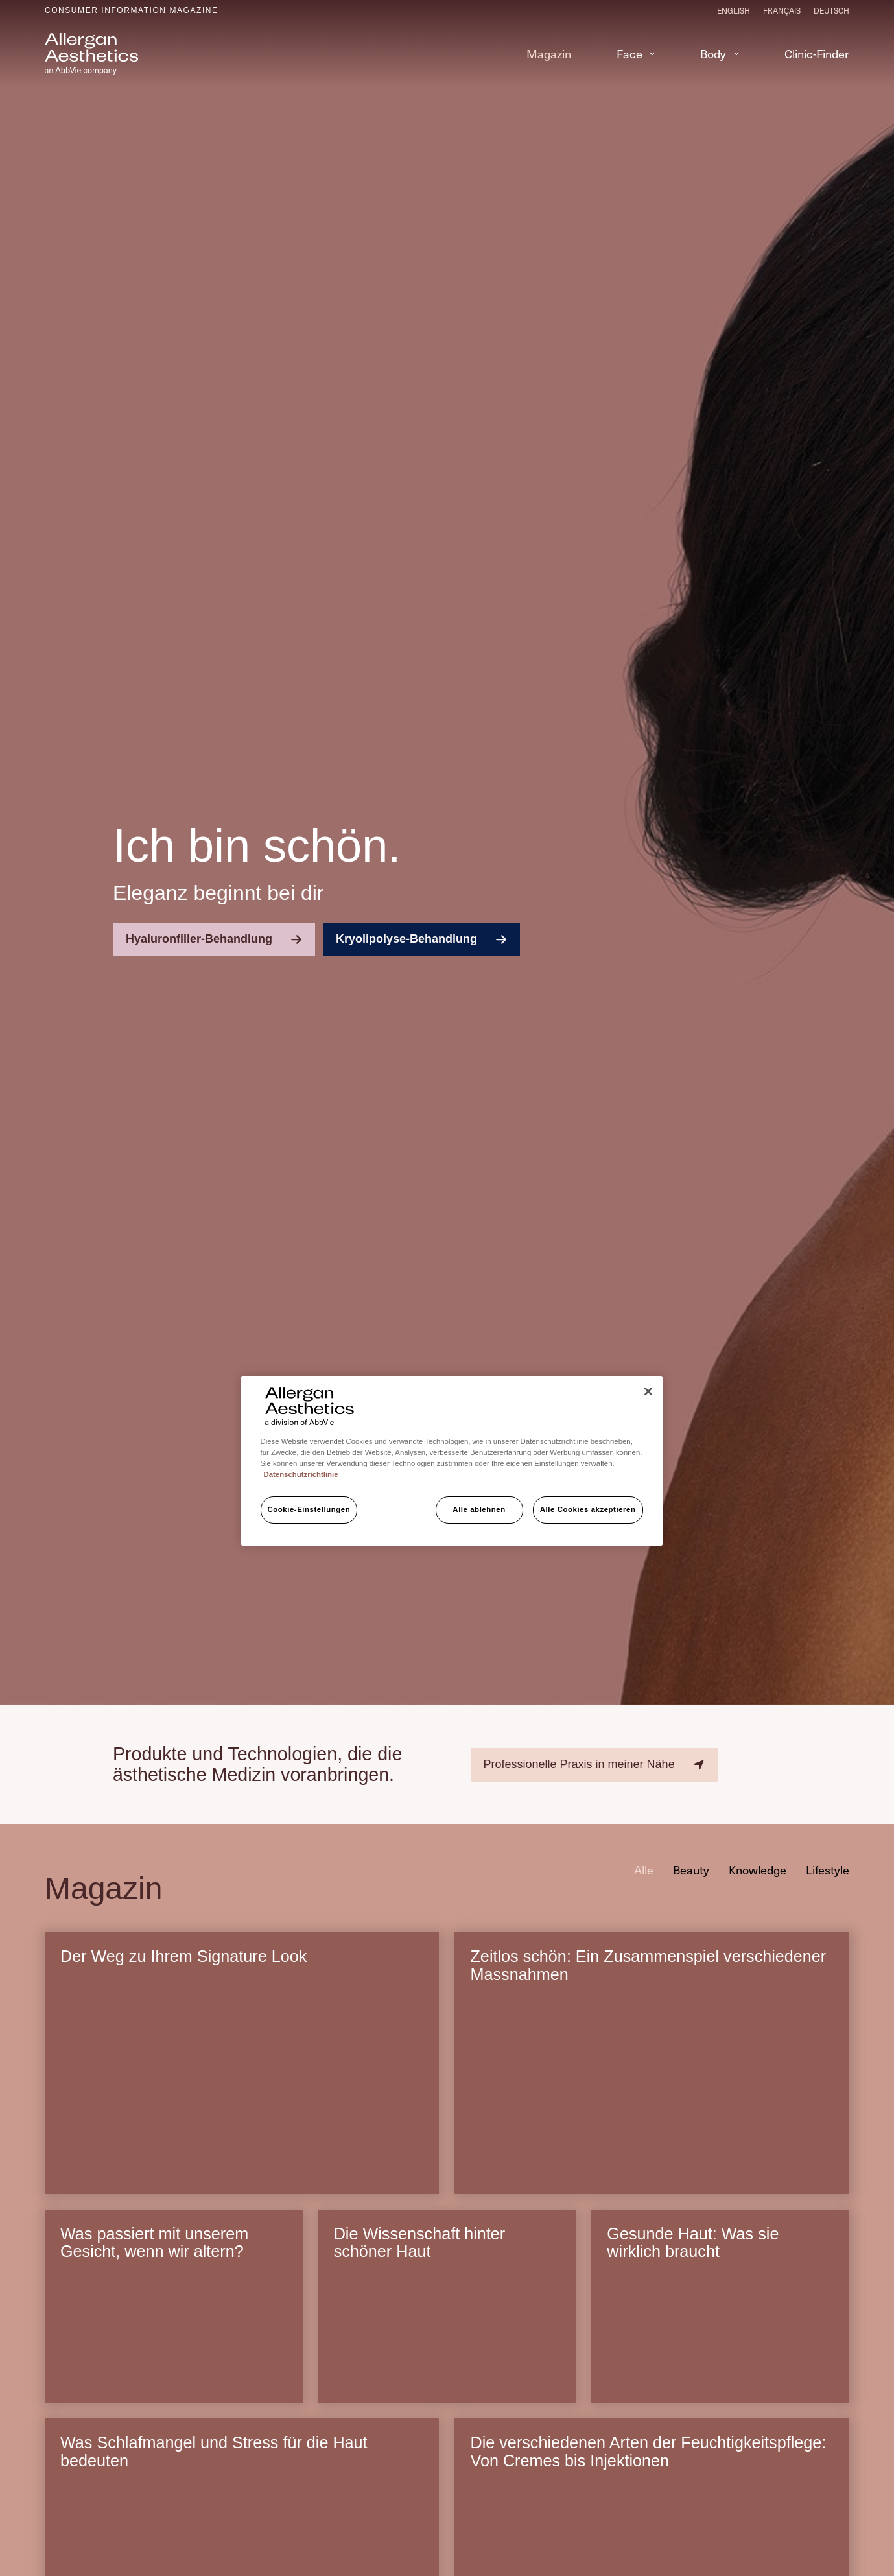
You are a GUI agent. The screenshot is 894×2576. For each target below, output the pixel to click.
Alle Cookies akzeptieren (588, 1509)
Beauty (691, 1870)
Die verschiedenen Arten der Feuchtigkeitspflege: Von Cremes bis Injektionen (648, 2451)
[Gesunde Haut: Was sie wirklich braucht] (720, 2338)
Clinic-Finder (816, 53)
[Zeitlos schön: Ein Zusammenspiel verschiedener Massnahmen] (651, 2094)
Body (722, 53)
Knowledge (757, 1870)
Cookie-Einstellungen (309, 1509)
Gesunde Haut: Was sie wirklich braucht (693, 2243)
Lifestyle (827, 1870)
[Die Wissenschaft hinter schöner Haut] (447, 2338)
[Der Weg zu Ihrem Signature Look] (242, 2094)
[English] (733, 10)
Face (639, 53)
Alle (643, 1870)
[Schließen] (648, 1391)
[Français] (782, 10)
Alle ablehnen (479, 1509)
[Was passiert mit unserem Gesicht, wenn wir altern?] (174, 2338)
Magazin (548, 53)
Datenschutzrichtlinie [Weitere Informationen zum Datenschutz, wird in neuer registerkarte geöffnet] (301, 1474)
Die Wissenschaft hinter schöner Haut (420, 2243)
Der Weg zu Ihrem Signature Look (183, 1956)
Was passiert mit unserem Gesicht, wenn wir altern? (154, 2243)
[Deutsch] (831, 10)
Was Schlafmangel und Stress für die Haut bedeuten (214, 2451)
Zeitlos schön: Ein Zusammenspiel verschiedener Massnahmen (648, 1965)
